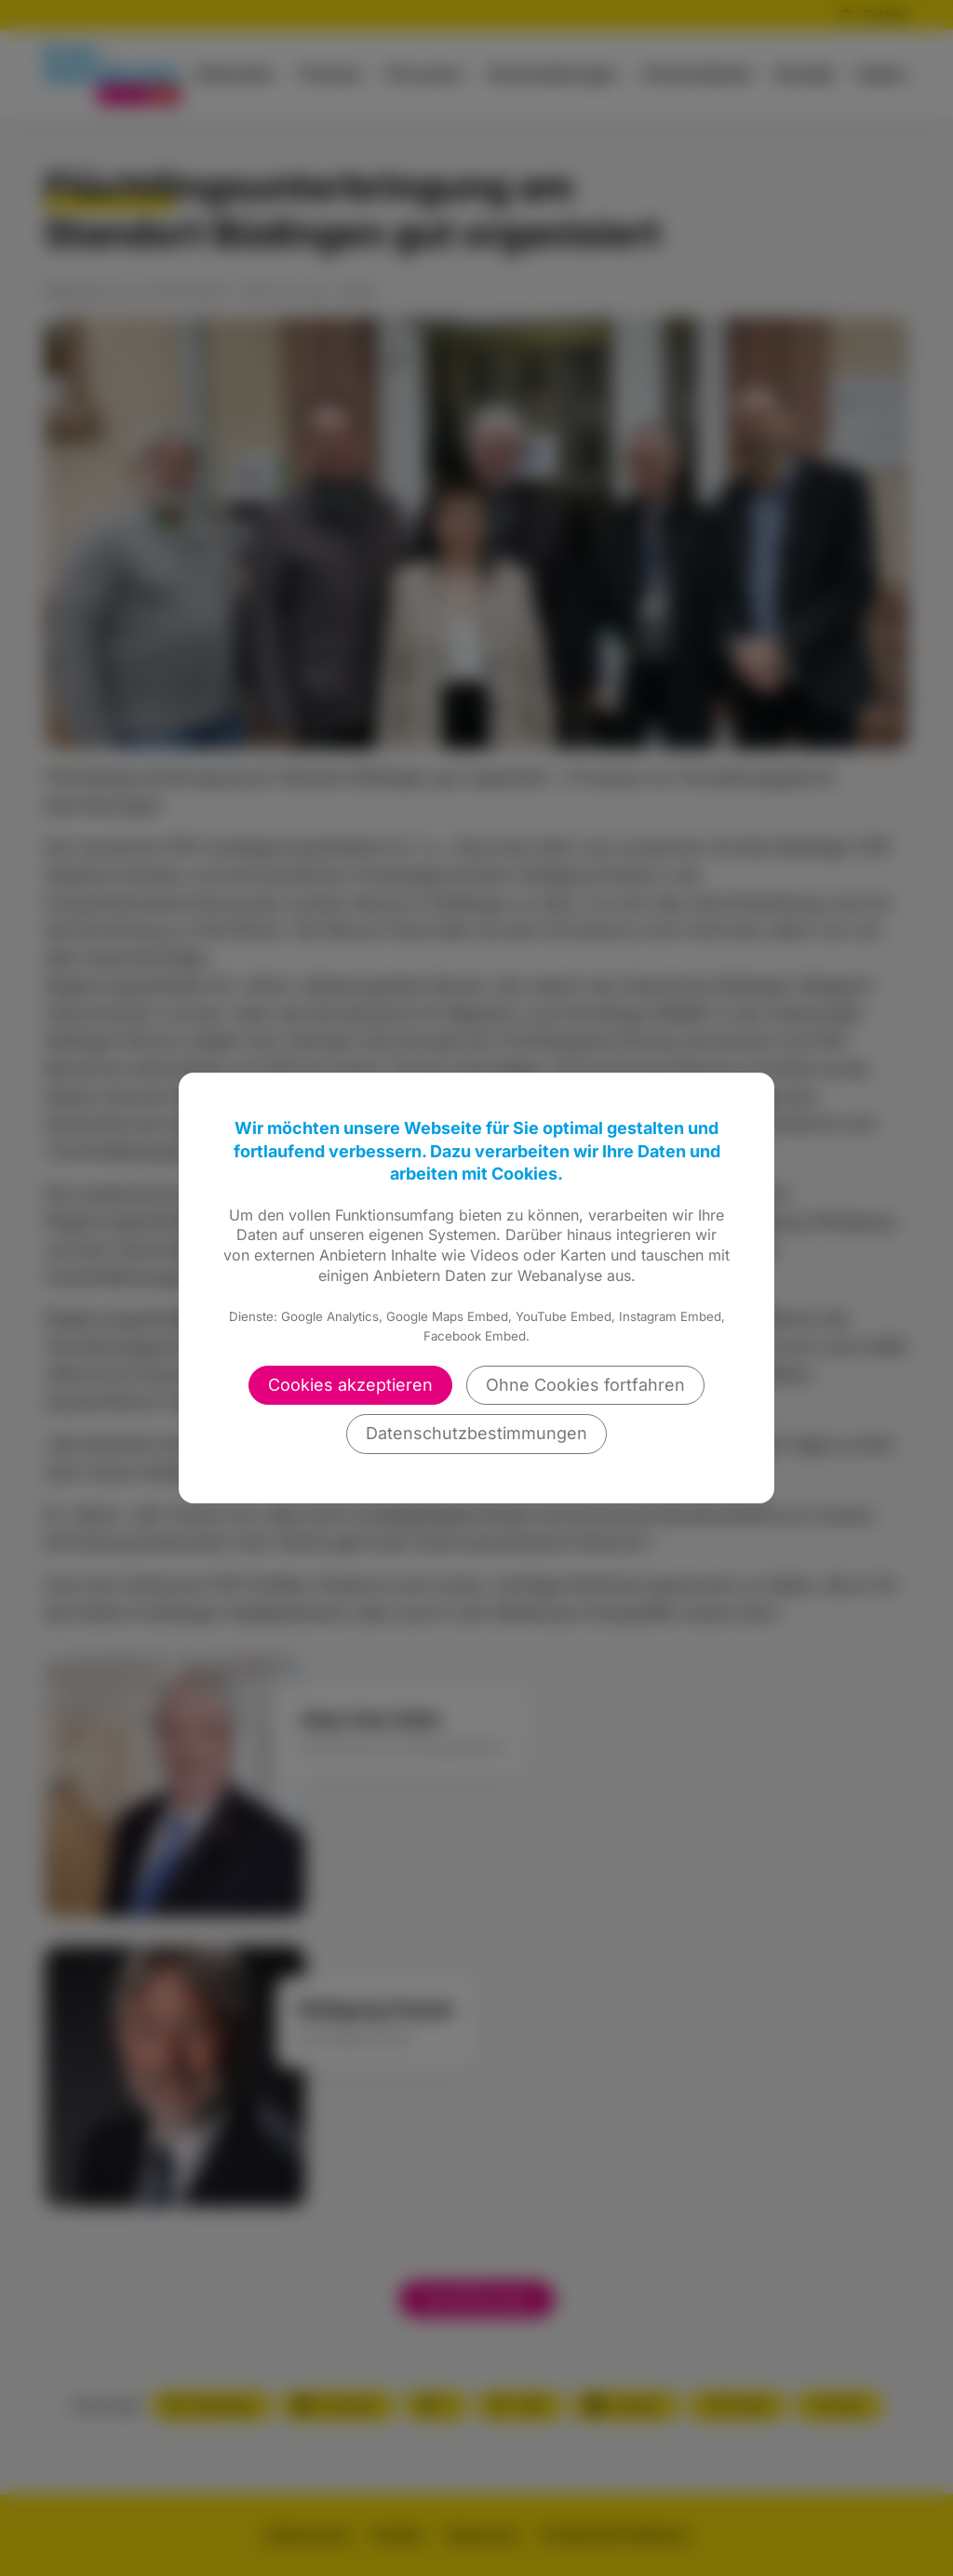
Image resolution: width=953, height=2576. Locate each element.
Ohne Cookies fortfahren (585, 1385)
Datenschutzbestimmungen (476, 1433)
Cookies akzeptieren (350, 1385)
